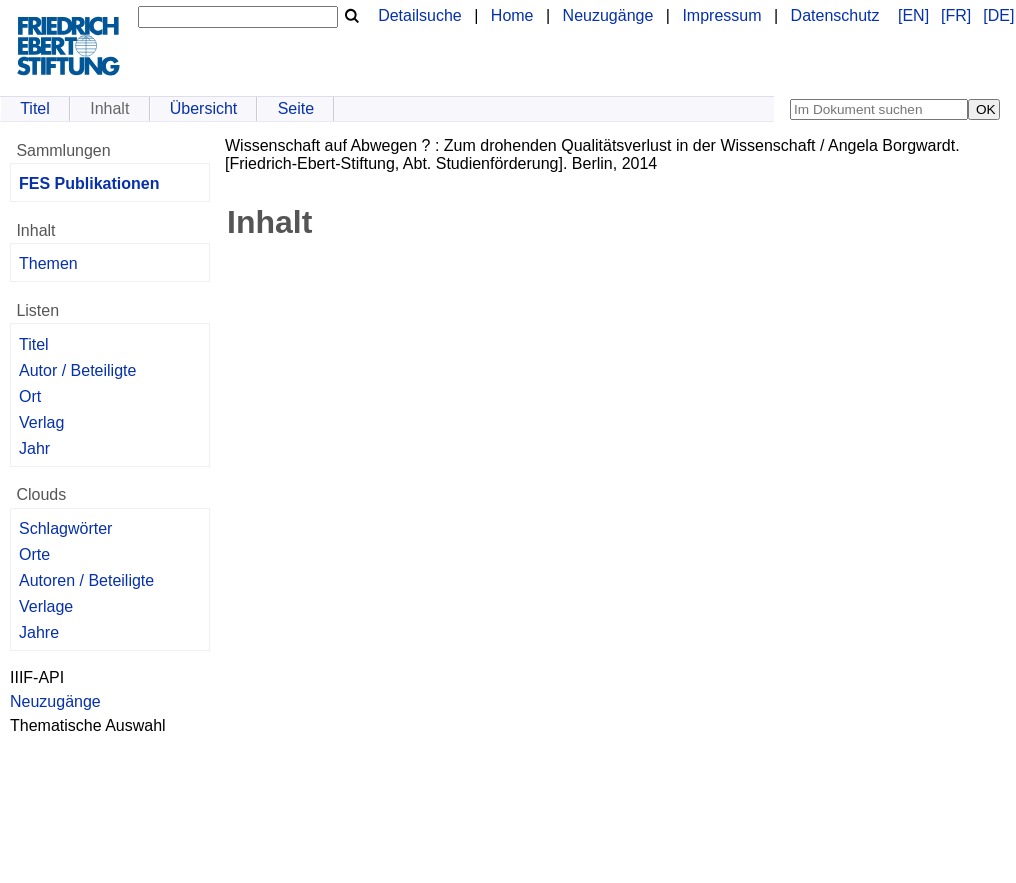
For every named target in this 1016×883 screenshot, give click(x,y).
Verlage (46, 606)
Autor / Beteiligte (77, 370)
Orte (34, 554)
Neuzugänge (608, 15)
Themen (48, 263)
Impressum (721, 15)
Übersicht (204, 108)
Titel (35, 108)
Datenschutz (835, 15)
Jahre (39, 632)
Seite (296, 108)
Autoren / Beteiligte (86, 580)
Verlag (41, 422)
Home (512, 15)
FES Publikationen (89, 183)
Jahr (34, 448)
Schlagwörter (65, 528)
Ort (30, 396)
